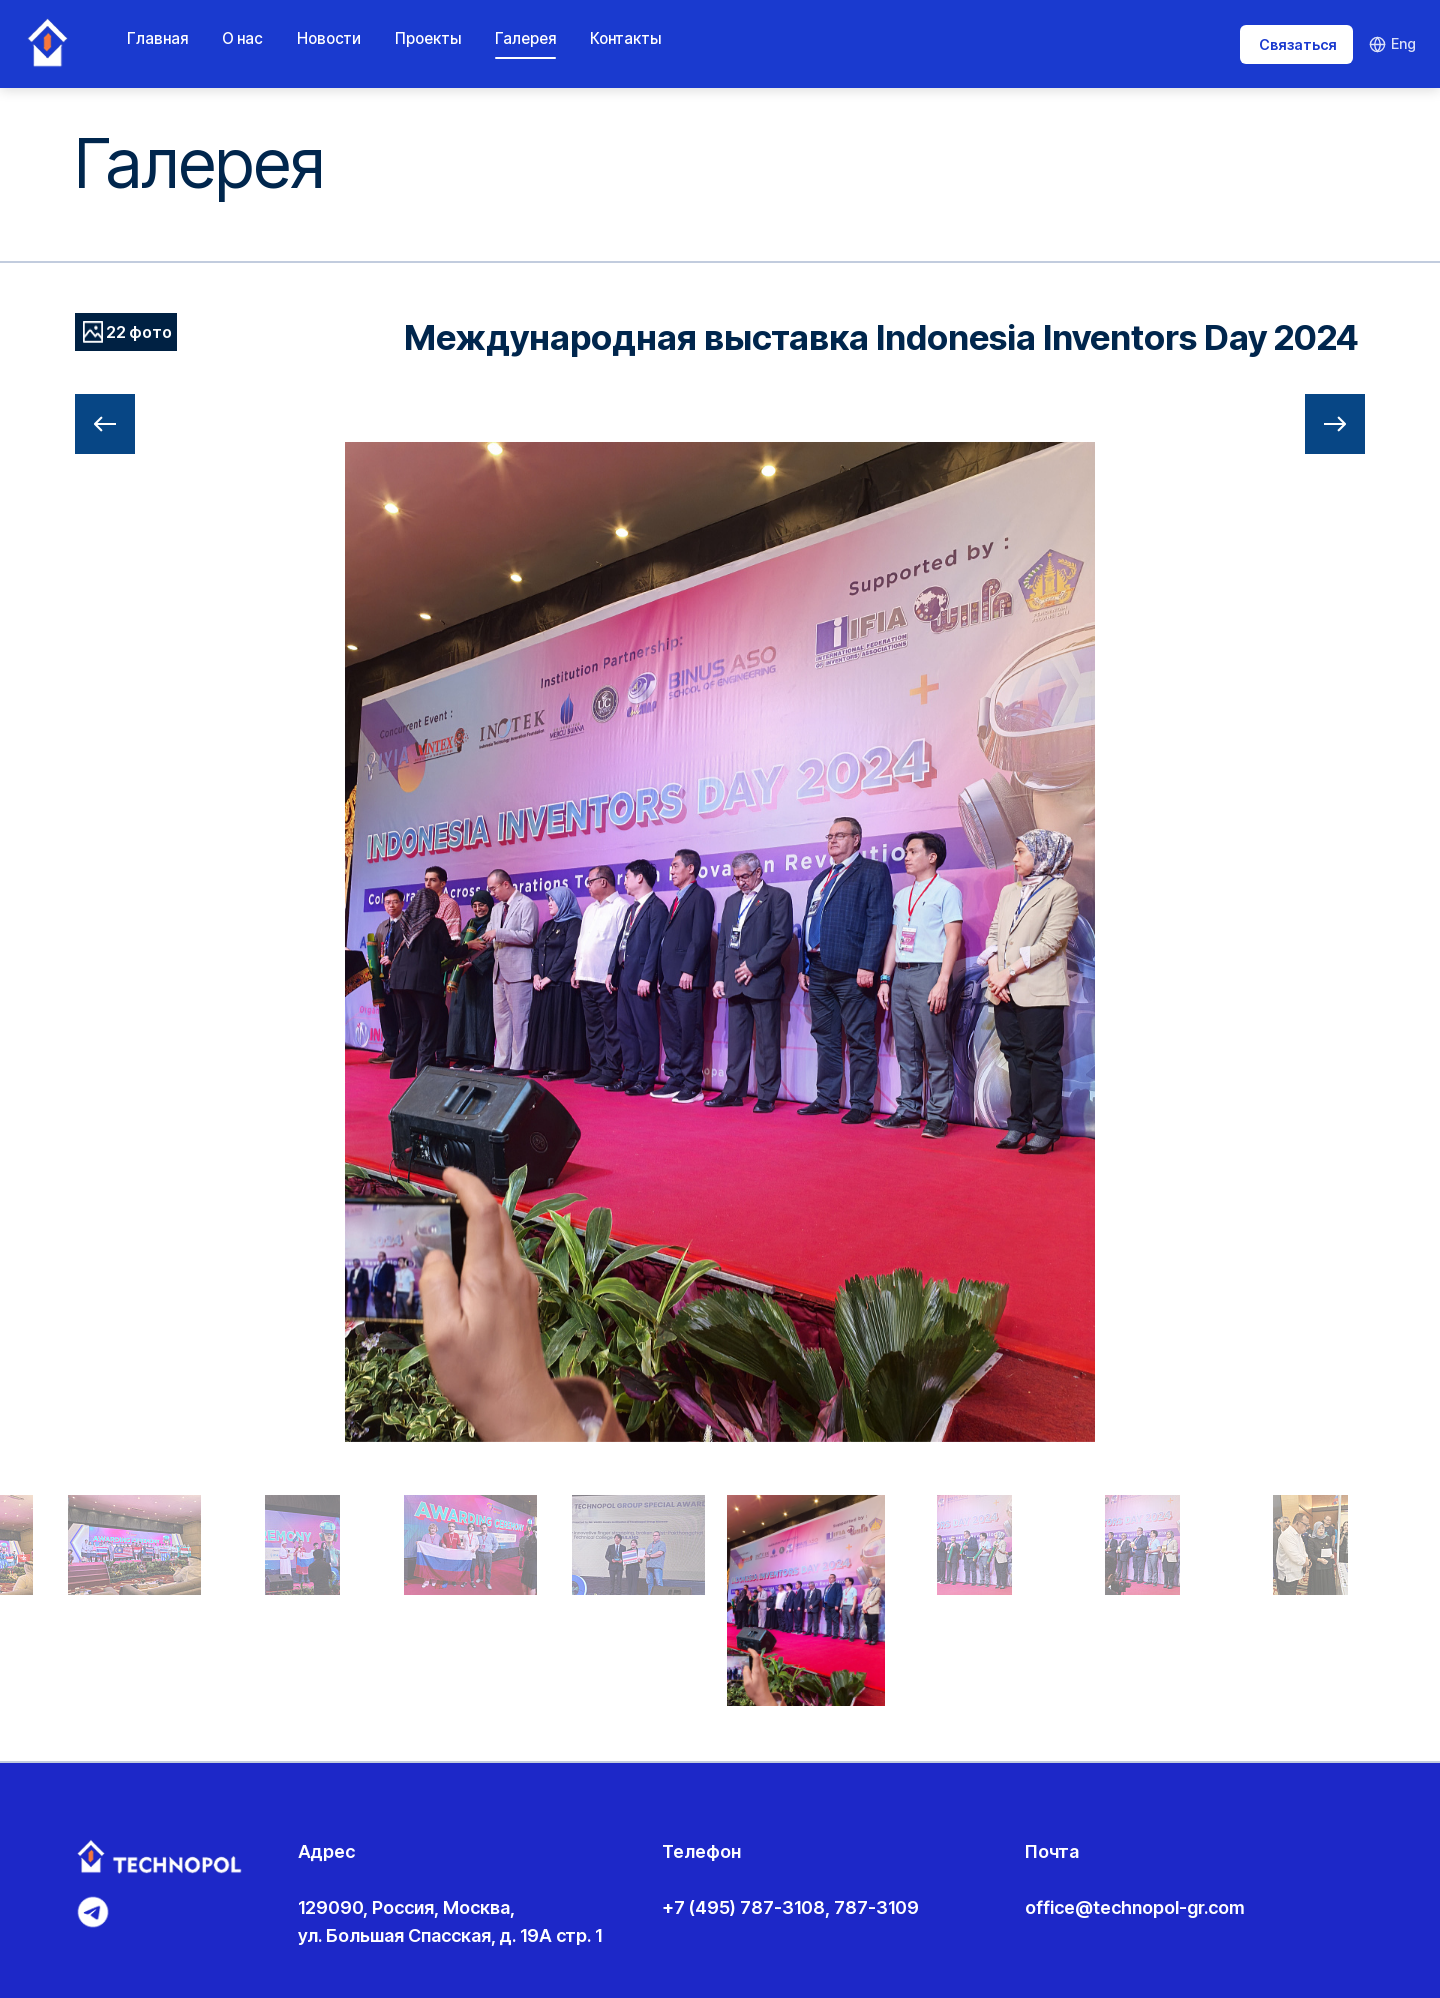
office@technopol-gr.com (1135, 1907)
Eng (1392, 43)
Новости (329, 38)
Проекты (428, 38)
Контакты (625, 38)
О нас (242, 38)
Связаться (1298, 44)
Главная (157, 38)
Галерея (525, 38)
